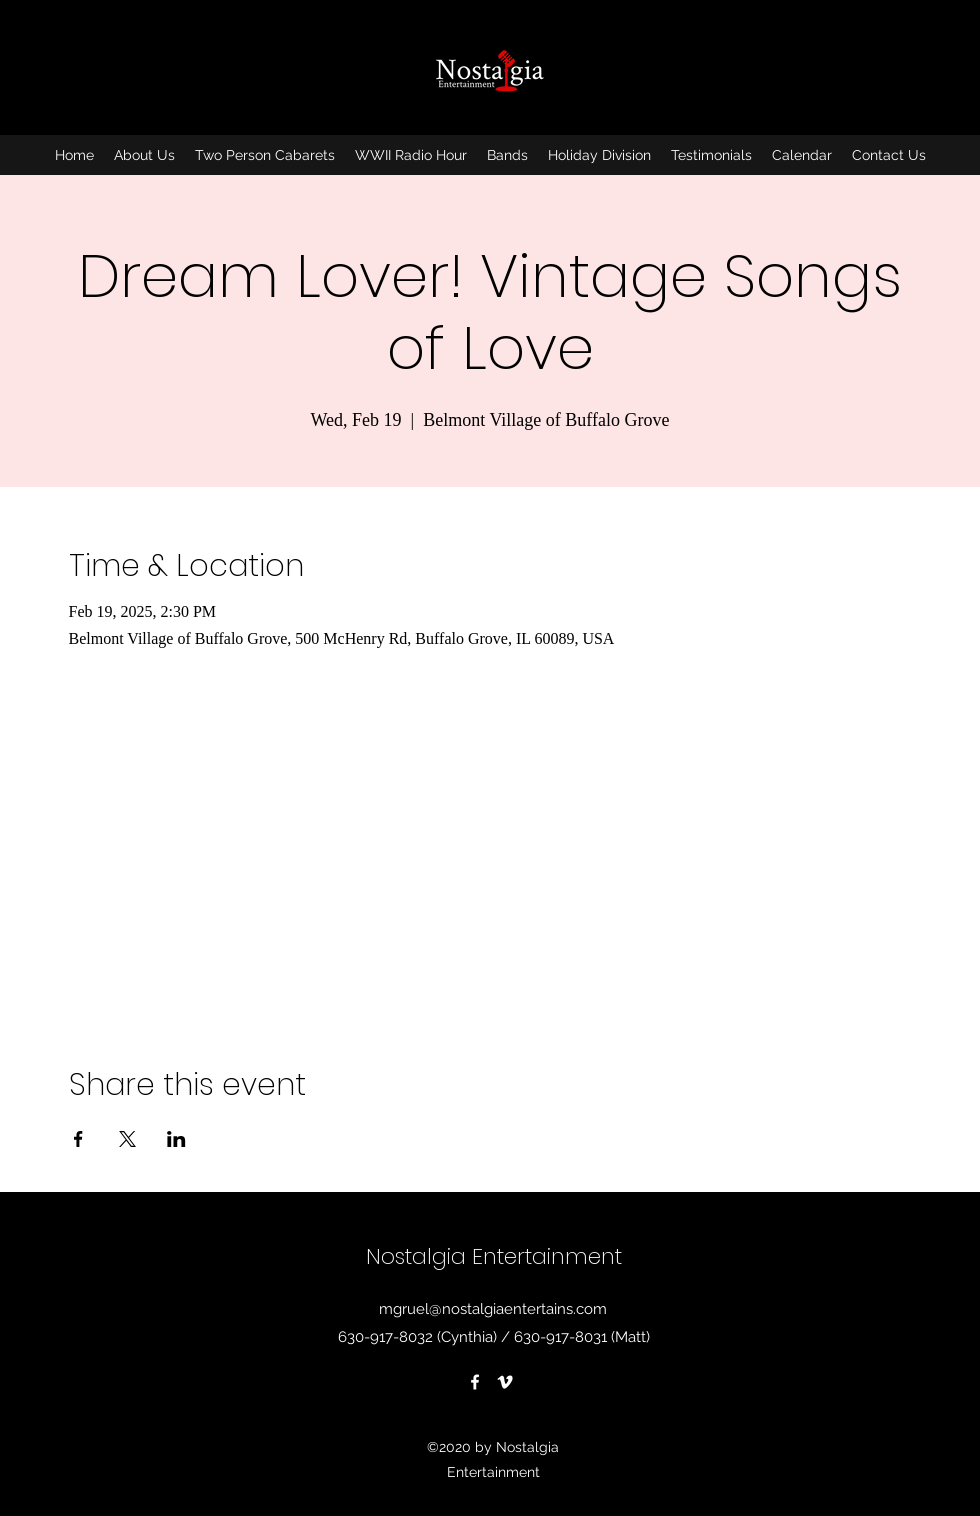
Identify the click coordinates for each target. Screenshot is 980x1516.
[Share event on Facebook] (78, 1139)
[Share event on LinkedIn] (176, 1139)
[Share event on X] (127, 1139)
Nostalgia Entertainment (494, 1256)
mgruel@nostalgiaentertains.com (493, 1309)
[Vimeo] (505, 1382)
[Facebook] (475, 1382)
